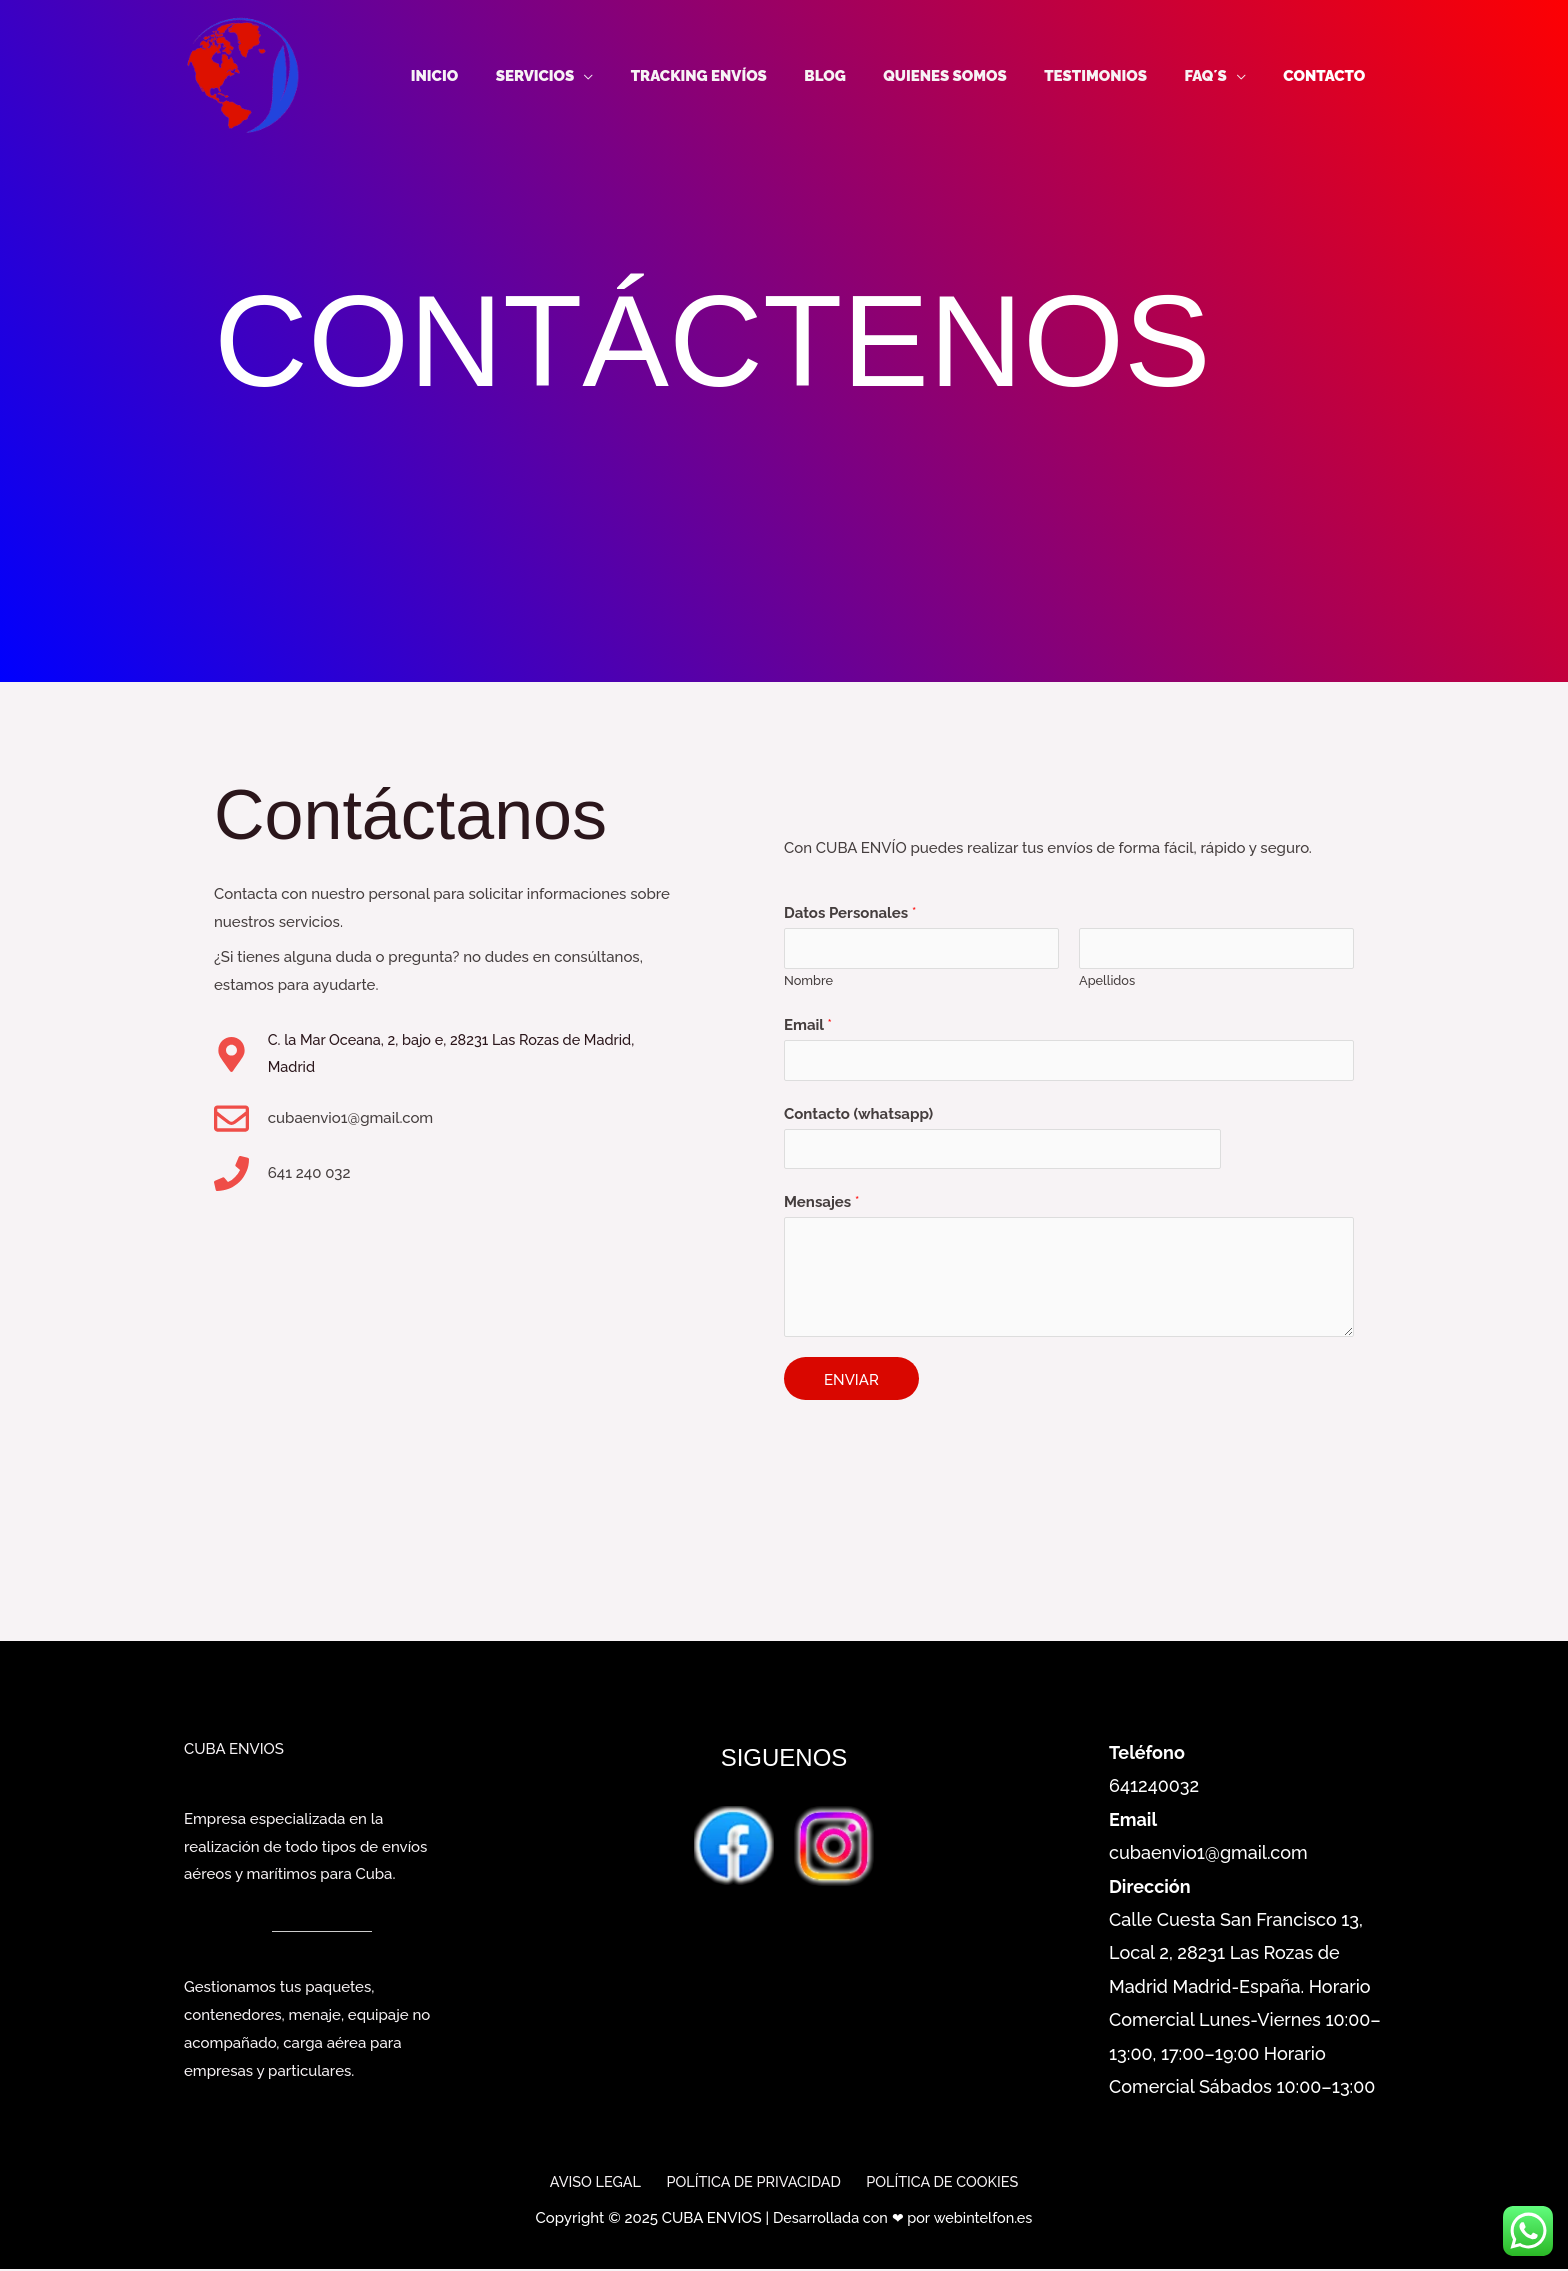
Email (808, 1025)
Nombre (808, 980)
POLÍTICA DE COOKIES (937, 2184)
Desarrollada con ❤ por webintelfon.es (903, 2221)
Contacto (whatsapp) (858, 1116)
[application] (632, 76)
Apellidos (1107, 980)
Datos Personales (850, 911)
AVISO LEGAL (599, 2184)
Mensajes (822, 1206)
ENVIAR (851, 1384)
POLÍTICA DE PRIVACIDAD (752, 2184)
